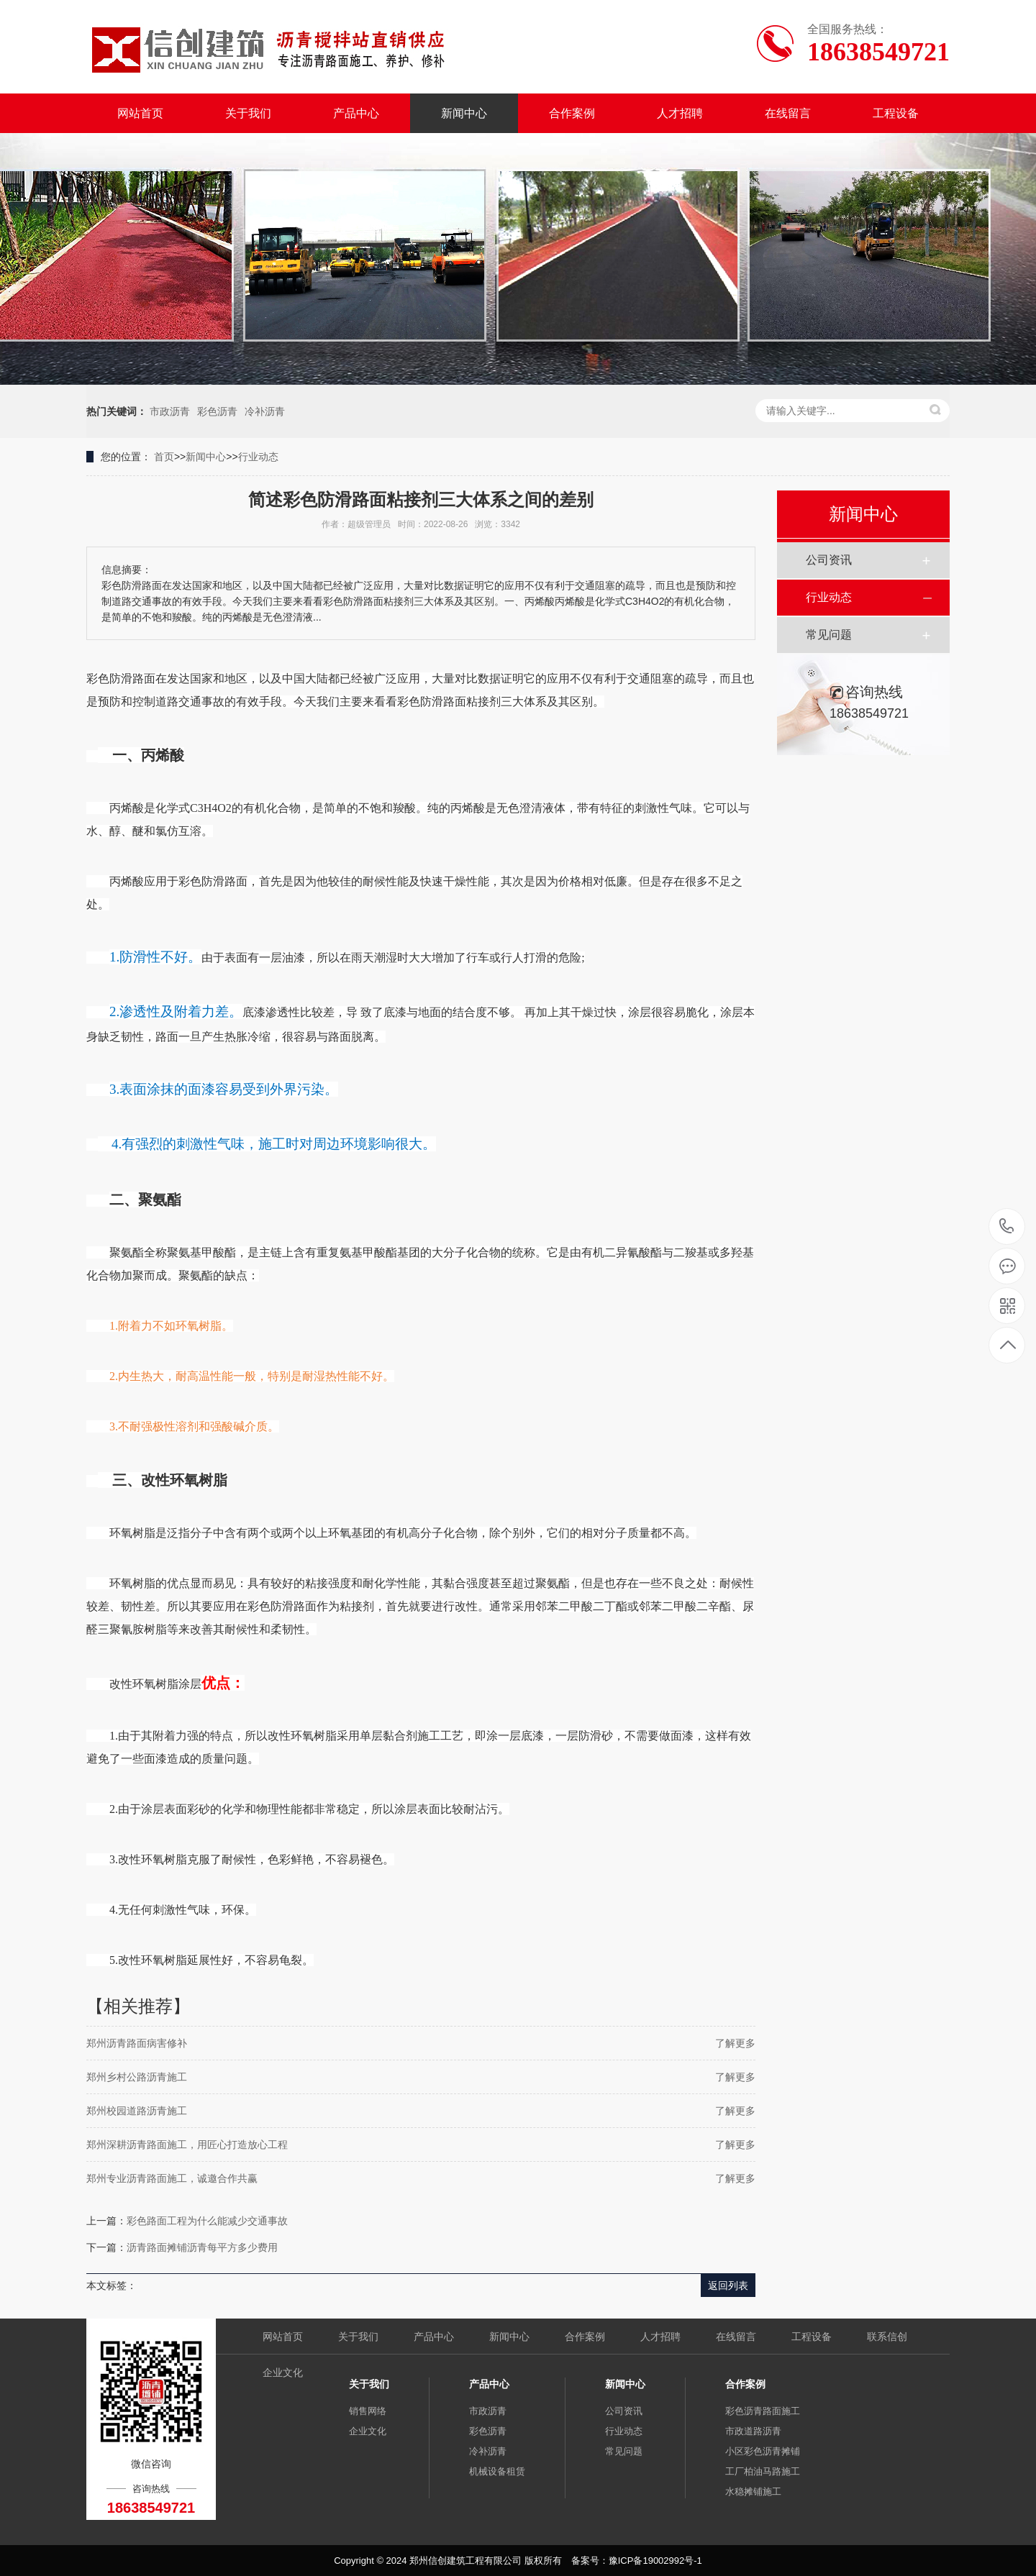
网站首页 (140, 113)
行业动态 (258, 456)
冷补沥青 (265, 411)
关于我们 (248, 113)
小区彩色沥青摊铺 (762, 2451)
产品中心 (356, 113)
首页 (164, 456)
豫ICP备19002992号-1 (655, 2560)
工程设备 (896, 113)
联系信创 (887, 2336)
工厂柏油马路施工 (762, 2471)
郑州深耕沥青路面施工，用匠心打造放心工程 (187, 2144)
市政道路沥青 (753, 2431)
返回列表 (728, 2285)
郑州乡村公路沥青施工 (136, 2077)
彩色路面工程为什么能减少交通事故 (207, 2220)
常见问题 (829, 635)
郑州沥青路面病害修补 (136, 2043)
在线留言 (788, 113)
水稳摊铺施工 (753, 2491)
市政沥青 (170, 411)
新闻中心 (464, 113)
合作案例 (572, 113)
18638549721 (1007, 1226)
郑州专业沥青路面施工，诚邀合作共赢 (172, 2178)
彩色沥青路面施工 (762, 2411)
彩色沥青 (217, 411)
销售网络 (367, 2411)
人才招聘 (680, 113)
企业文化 (283, 2372)
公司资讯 (829, 560)
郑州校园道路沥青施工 (136, 2110)
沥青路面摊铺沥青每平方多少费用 (202, 2247)
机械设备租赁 (497, 2471)
